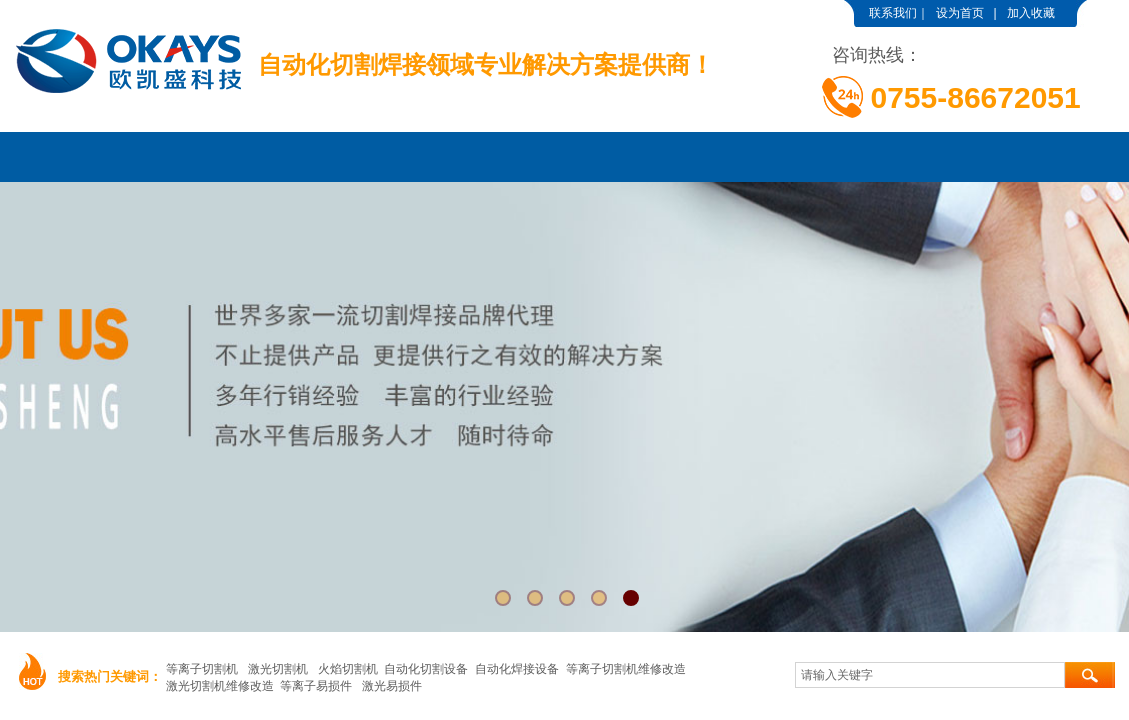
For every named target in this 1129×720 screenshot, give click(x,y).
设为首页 (960, 13)
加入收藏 (1031, 13)
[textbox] (930, 675)
